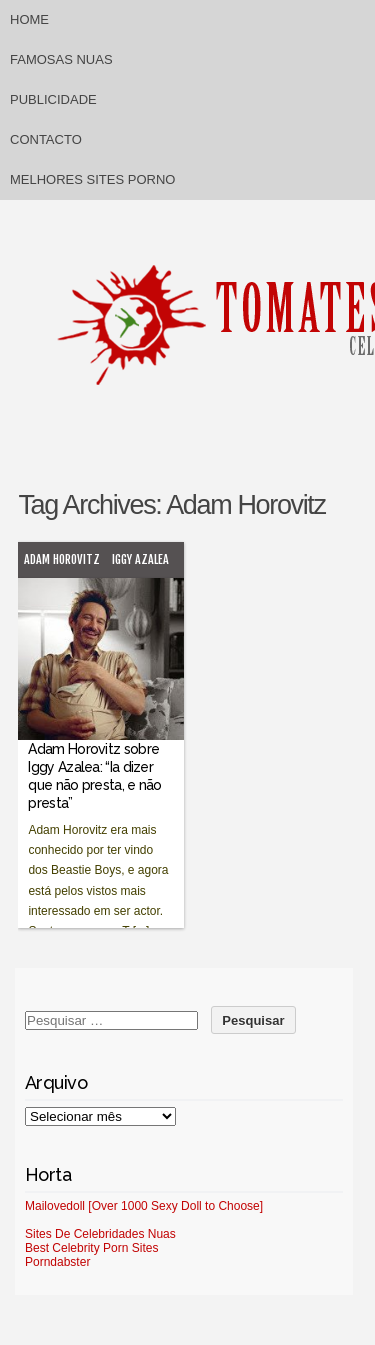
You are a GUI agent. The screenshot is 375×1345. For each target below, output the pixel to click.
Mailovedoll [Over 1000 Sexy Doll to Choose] (144, 1206)
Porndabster (57, 1262)
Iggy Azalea (140, 559)
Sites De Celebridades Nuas (100, 1234)
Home (29, 19)
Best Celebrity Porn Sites (91, 1248)
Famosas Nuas (61, 59)
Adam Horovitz (62, 559)
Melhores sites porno (92, 179)
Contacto (46, 139)
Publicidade (53, 99)
